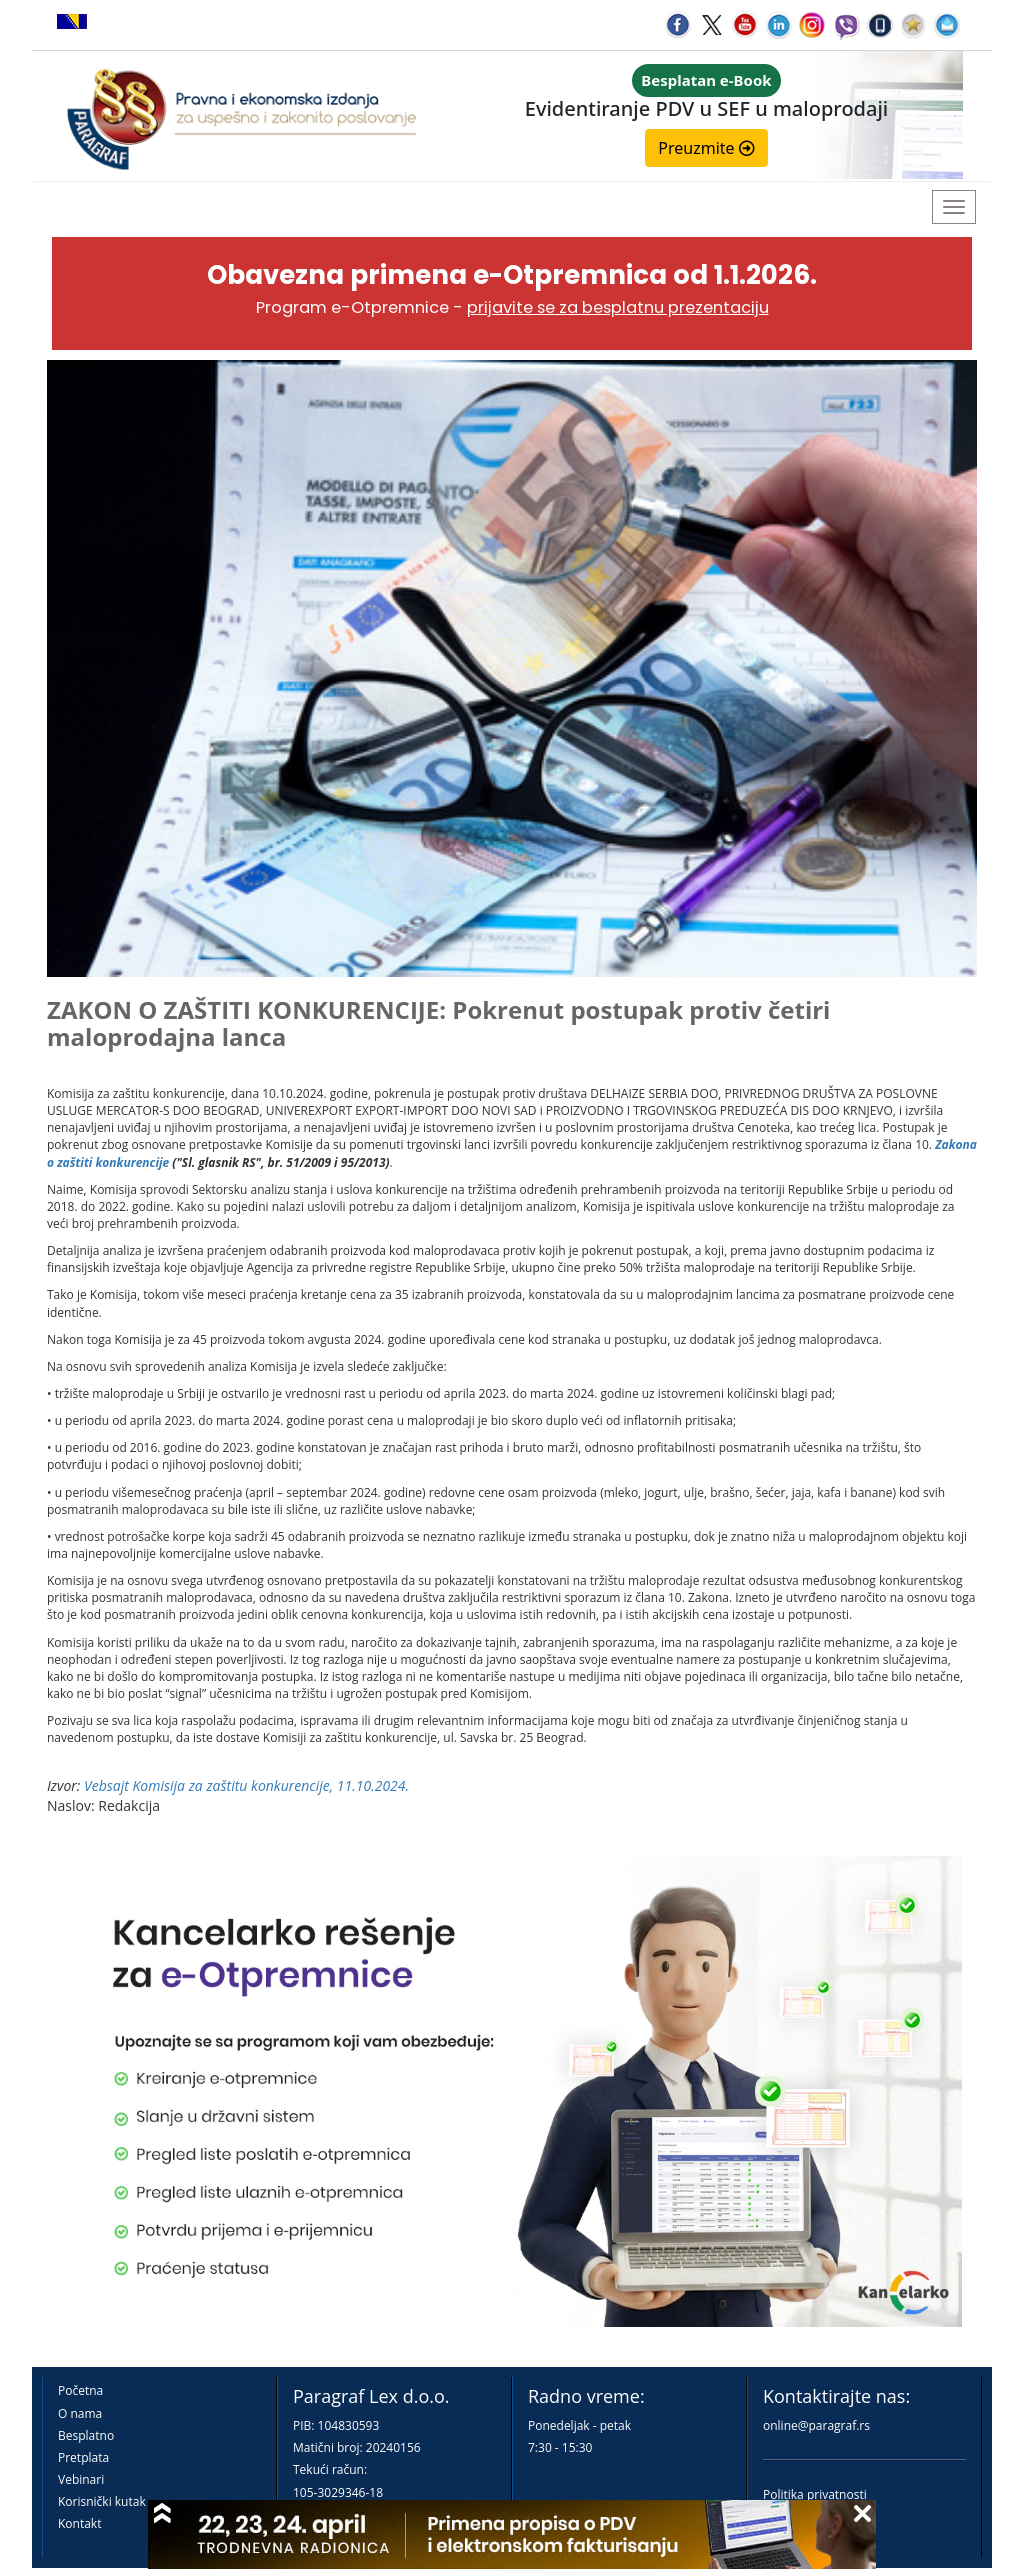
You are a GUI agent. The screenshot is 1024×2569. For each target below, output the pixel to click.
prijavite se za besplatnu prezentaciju (618, 307)
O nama (80, 2413)
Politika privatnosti (815, 2494)
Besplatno (86, 2435)
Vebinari (81, 2479)
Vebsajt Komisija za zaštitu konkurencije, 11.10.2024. (246, 1785)
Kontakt (79, 2523)
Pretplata (83, 2457)
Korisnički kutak (102, 2501)
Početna (80, 2390)
